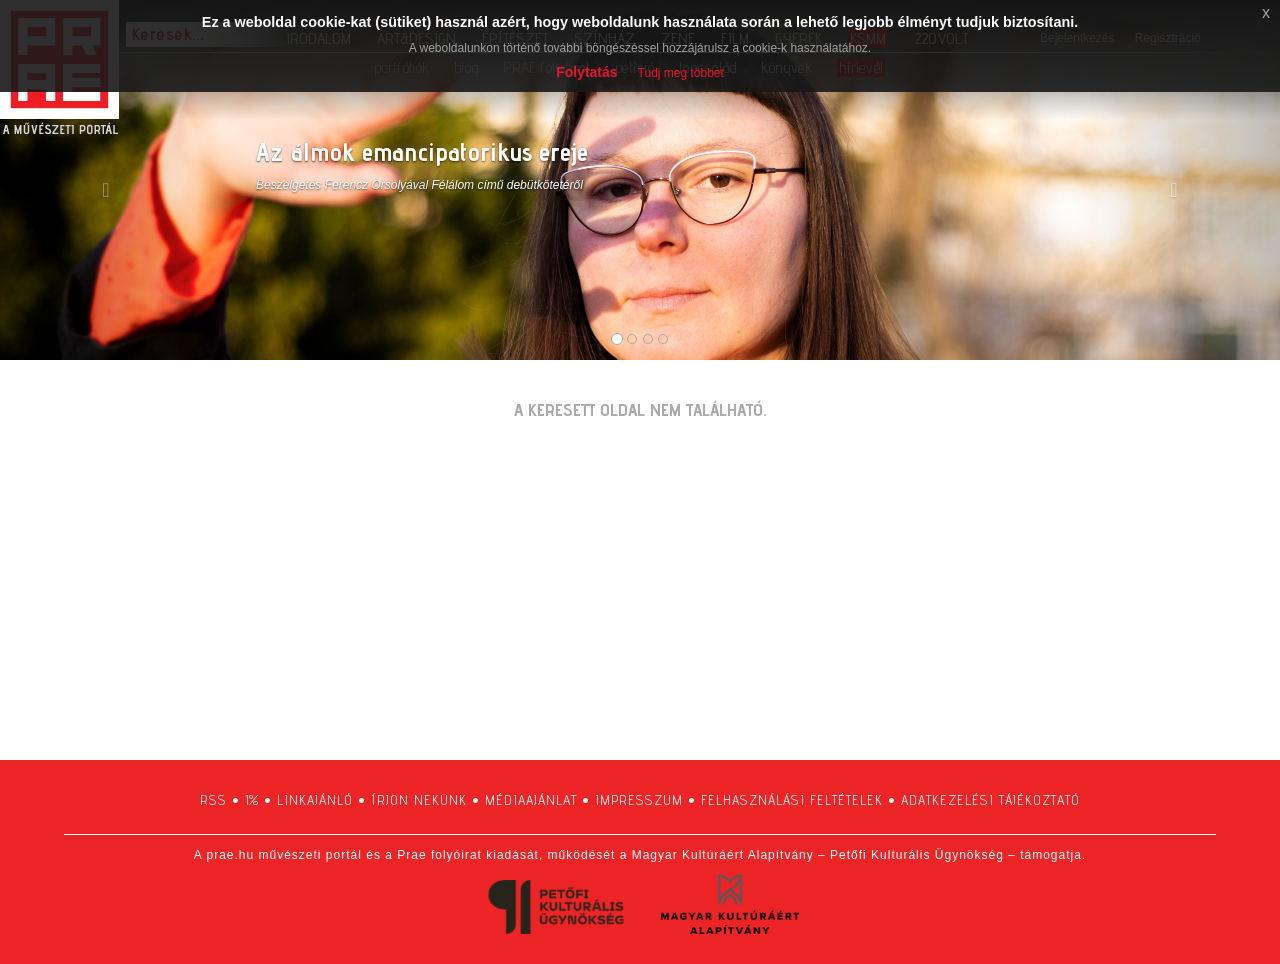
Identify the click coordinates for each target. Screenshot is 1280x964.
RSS (213, 800)
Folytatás (586, 72)
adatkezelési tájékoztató (990, 800)
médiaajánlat (531, 800)
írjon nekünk (419, 800)
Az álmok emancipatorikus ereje (422, 151)
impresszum (639, 800)
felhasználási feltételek (792, 800)
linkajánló (315, 800)
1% (252, 800)
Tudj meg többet (681, 73)
